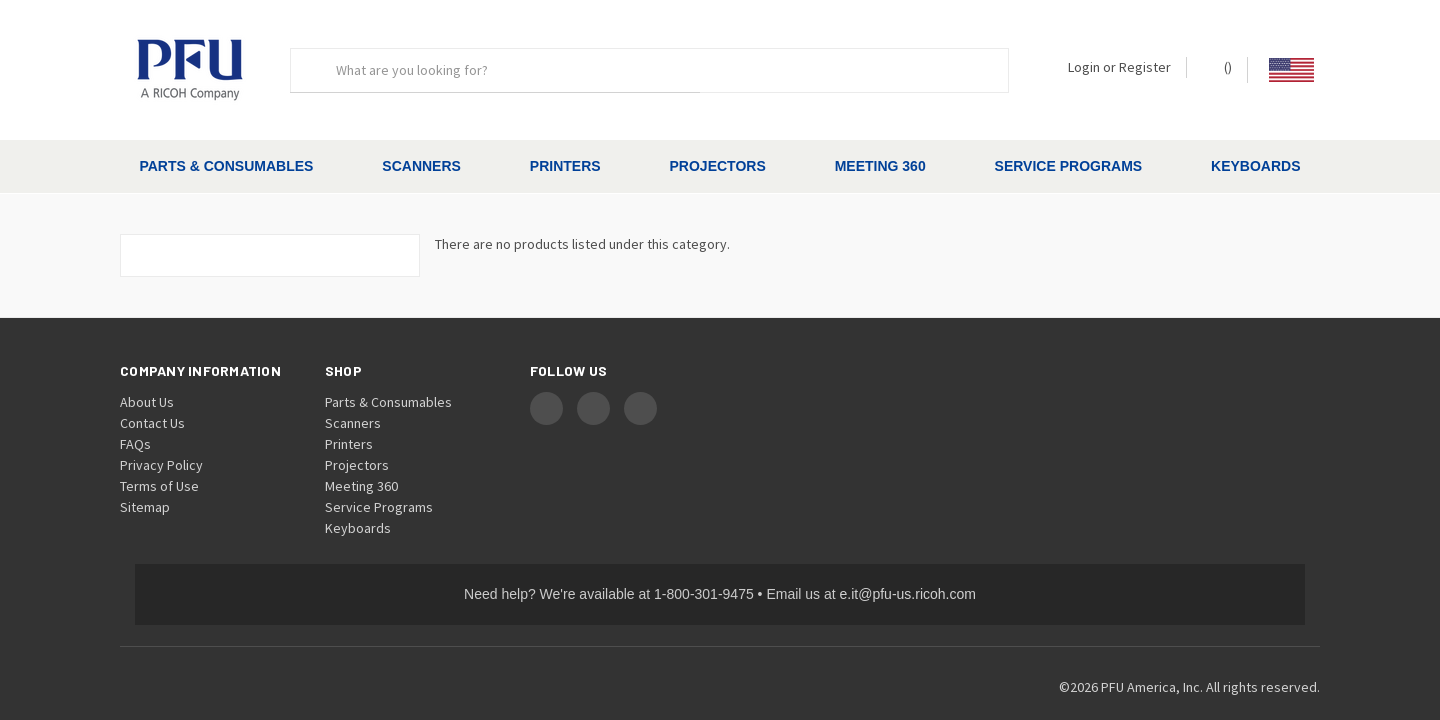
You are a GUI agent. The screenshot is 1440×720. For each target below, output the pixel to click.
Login (1084, 67)
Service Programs (1069, 166)
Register (1145, 67)
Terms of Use (159, 451)
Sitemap (145, 472)
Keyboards (1255, 166)
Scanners (421, 166)
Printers (565, 166)
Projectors (718, 166)
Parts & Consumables (226, 166)
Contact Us (152, 388)
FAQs (135, 409)
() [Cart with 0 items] (1218, 66)
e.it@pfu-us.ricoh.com (908, 559)
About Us (147, 367)
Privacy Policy (161, 430)
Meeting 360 (880, 166)
